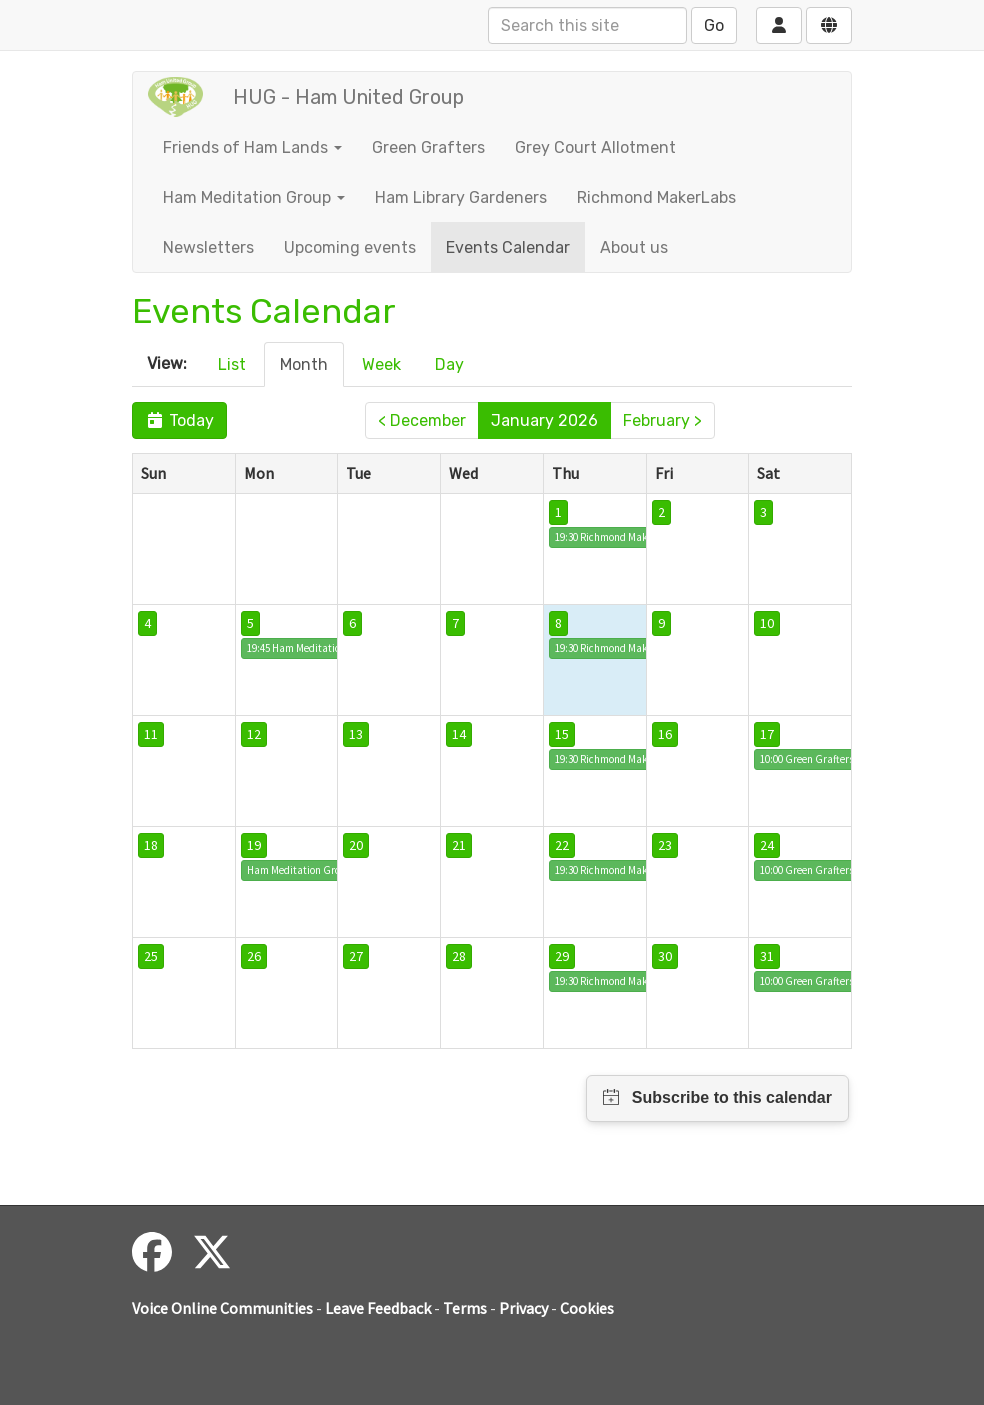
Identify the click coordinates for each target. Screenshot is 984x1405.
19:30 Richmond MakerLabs (617, 537)
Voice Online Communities (222, 1308)
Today (179, 420)
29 (562, 956)
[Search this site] (587, 25)
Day (449, 364)
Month (304, 364)
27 (356, 956)
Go (714, 25)
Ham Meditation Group (254, 197)
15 (562, 734)
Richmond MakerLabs (656, 197)
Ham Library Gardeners (461, 197)
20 (356, 845)
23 (665, 845)
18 (151, 845)
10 (767, 623)
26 (254, 956)
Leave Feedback (378, 1308)
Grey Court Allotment (595, 147)
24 (767, 845)
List (232, 364)
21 (459, 845)
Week (381, 364)
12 (254, 734)
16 (665, 734)
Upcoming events (350, 247)
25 (151, 956)
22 (562, 845)
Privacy (523, 1308)
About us (634, 247)
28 (459, 956)
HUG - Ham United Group (348, 97)
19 (254, 845)
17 (767, 734)
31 (767, 956)
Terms (465, 1308)
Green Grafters (428, 147)
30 (665, 956)
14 (459, 734)
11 (151, 734)
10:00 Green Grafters (807, 759)
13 (356, 734)
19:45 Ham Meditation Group (312, 648)
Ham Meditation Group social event (328, 870)
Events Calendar (508, 247)
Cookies (587, 1308)
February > (662, 420)
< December (422, 420)
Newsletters (208, 247)
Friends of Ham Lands (252, 147)
